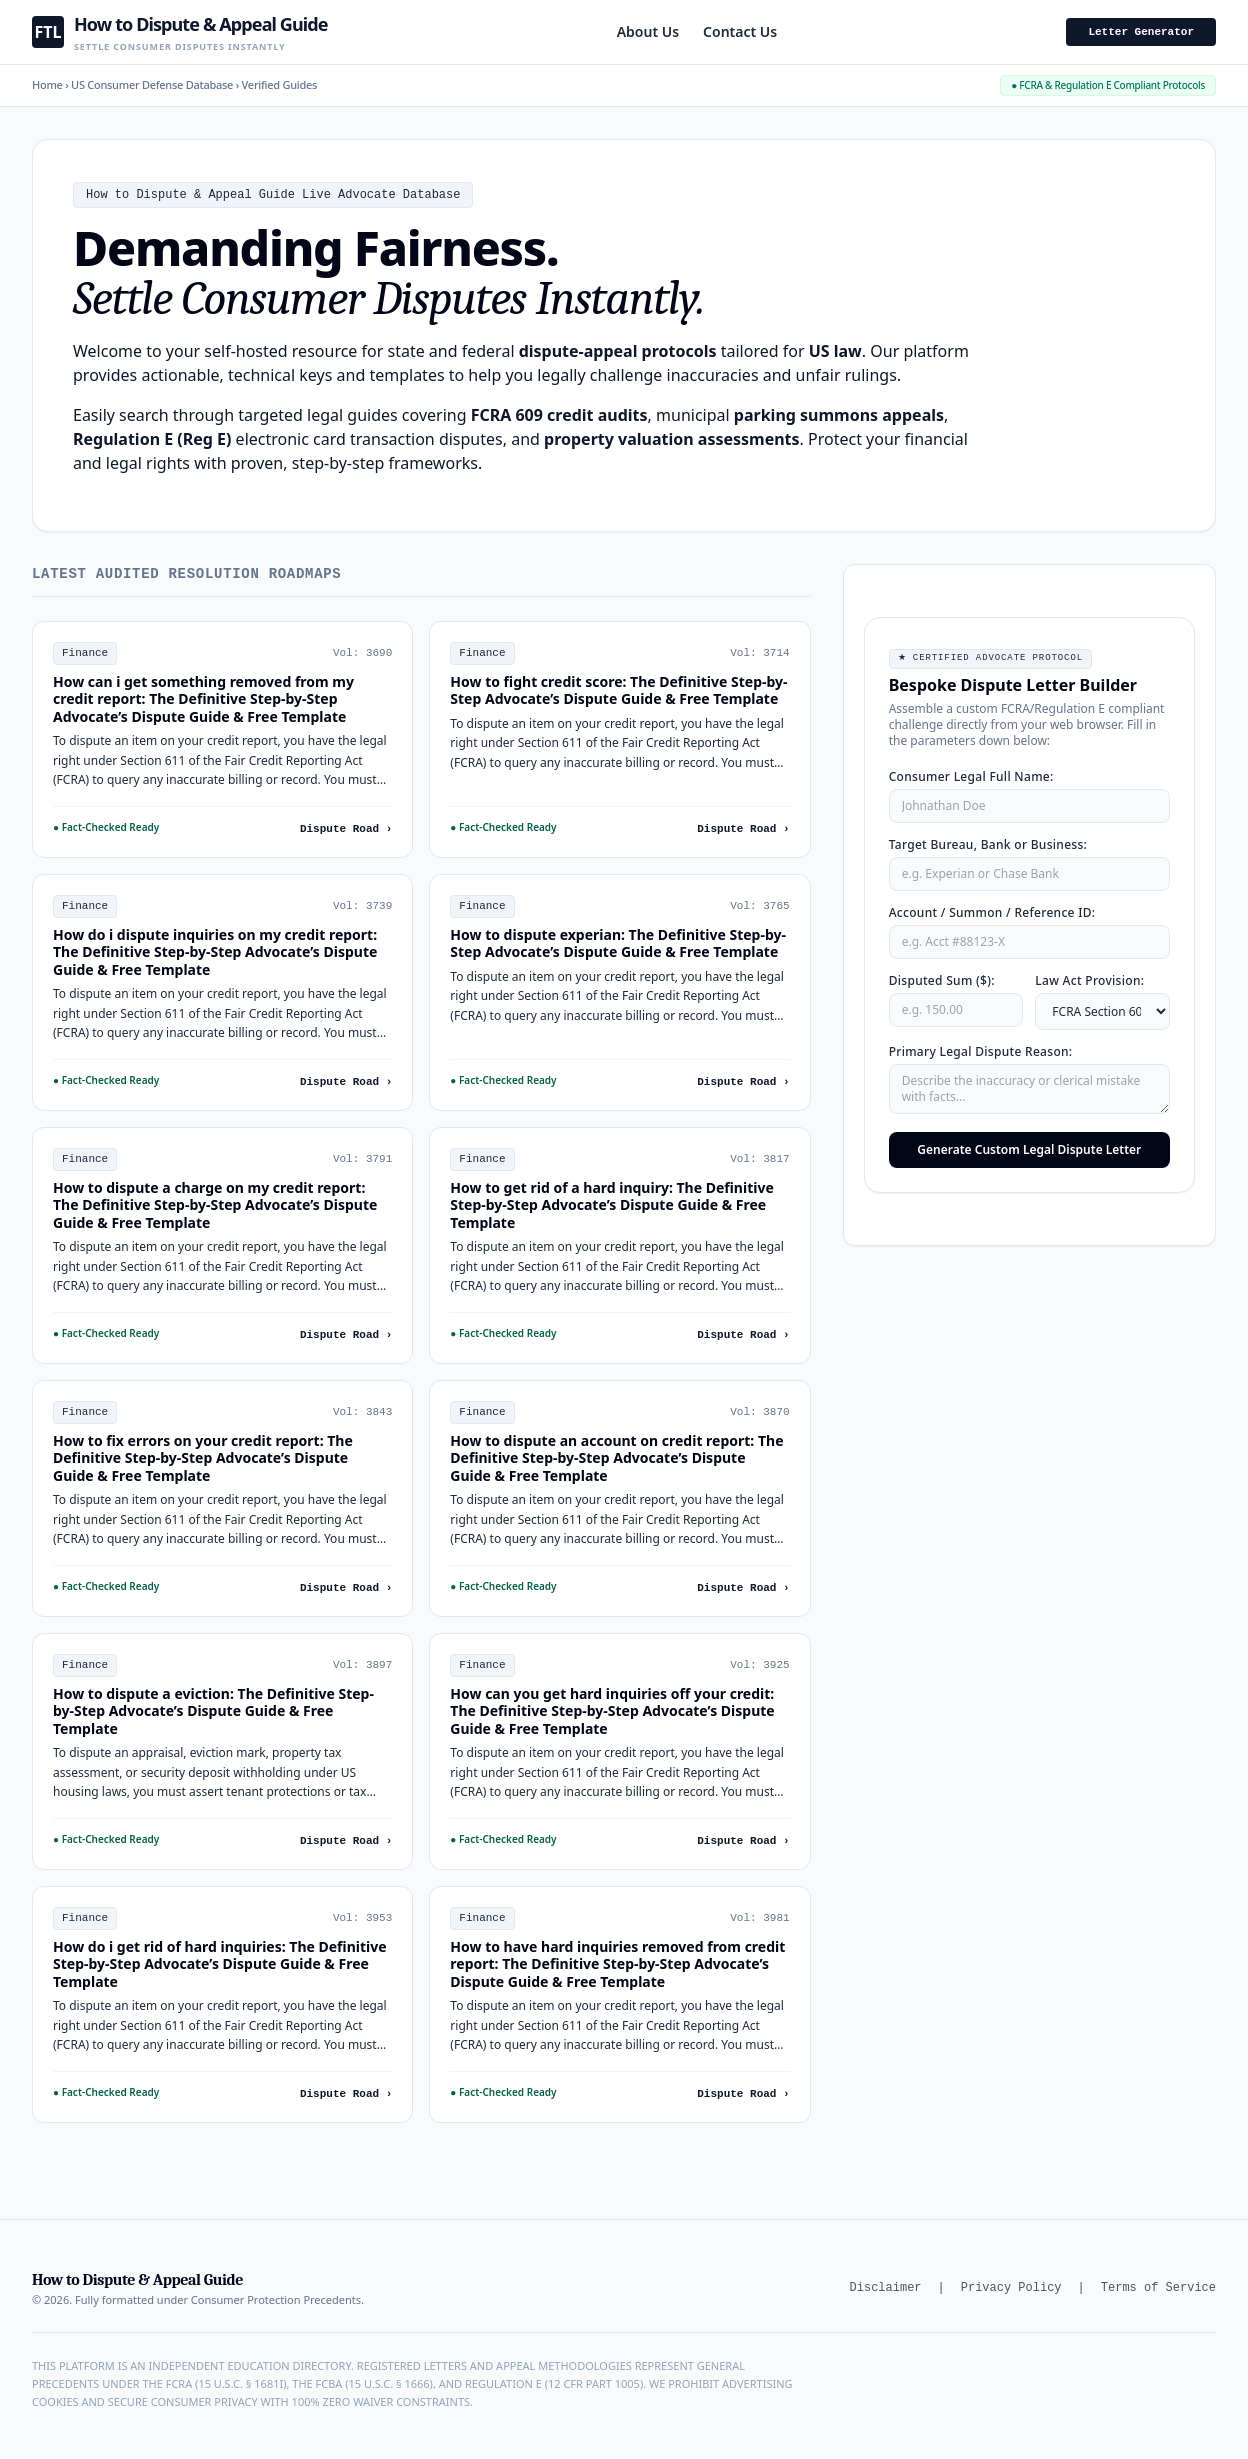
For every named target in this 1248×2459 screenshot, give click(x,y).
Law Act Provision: (1089, 980)
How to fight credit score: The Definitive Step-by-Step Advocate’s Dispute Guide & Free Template (618, 690)
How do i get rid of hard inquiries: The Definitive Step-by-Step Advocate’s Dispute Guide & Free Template (220, 1964)
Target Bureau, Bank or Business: (988, 844)
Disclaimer (886, 2288)
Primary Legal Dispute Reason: (981, 1051)
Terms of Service (1158, 2288)
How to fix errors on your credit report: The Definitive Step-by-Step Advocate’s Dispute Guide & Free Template (203, 1458)
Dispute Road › (346, 829)
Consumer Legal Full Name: (971, 776)
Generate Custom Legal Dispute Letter (1029, 1149)
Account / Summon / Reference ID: (992, 912)
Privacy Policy (1011, 2288)
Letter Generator (1141, 32)
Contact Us (740, 31)
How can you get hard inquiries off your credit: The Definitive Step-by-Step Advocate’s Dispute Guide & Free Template (612, 1711)
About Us (648, 31)
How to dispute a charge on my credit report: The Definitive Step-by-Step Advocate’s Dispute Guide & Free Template (215, 1205)
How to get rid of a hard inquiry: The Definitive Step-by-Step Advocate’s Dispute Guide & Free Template (611, 1205)
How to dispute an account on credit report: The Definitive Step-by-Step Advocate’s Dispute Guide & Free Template (616, 1458)
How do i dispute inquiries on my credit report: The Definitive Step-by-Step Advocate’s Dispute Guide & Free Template (215, 952)
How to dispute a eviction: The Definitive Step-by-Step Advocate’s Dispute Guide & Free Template (213, 1711)
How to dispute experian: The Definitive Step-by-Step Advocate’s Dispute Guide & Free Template (618, 943)
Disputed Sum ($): (942, 980)
